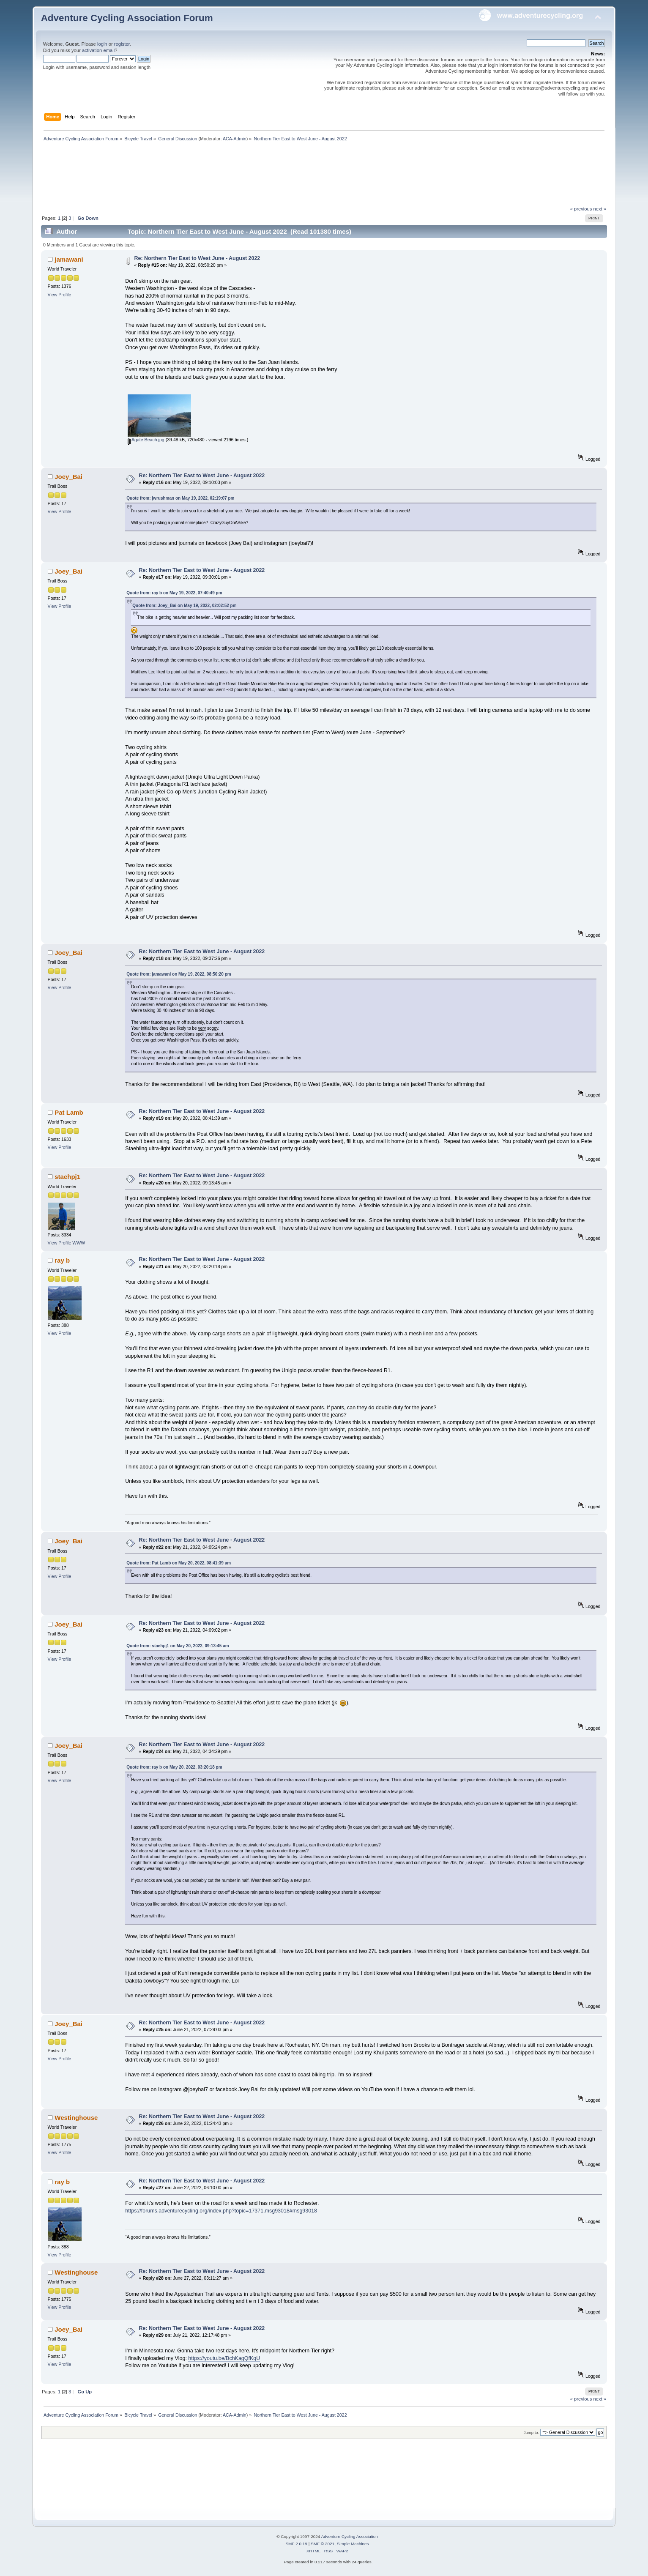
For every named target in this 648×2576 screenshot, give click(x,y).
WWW (78, 1242)
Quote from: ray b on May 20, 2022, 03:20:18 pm (174, 1767)
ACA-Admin (234, 138)
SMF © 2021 (322, 2543)
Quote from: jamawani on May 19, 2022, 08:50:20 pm (178, 974)
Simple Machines (353, 2543)
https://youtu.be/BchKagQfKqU (224, 2358)
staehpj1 (67, 1176)
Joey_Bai (68, 476)
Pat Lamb (69, 1112)
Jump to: (531, 2432)
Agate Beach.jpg (146, 439)
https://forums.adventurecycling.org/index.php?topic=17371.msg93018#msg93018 (221, 2211)
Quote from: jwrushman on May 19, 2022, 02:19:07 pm (180, 498)
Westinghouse (76, 2117)
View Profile (59, 294)
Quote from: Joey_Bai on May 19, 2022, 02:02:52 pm (184, 605)
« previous (581, 208)
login (102, 43)
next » (600, 208)
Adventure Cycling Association (349, 2536)
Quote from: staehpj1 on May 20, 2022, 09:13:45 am (177, 1645)
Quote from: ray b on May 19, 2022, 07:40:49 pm (174, 593)
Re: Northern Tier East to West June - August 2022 (197, 258)
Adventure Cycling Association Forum (127, 18)
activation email (98, 50)
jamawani (69, 259)
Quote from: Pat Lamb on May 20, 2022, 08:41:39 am (178, 1563)
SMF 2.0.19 (296, 2543)
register (122, 43)
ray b (62, 1260)
